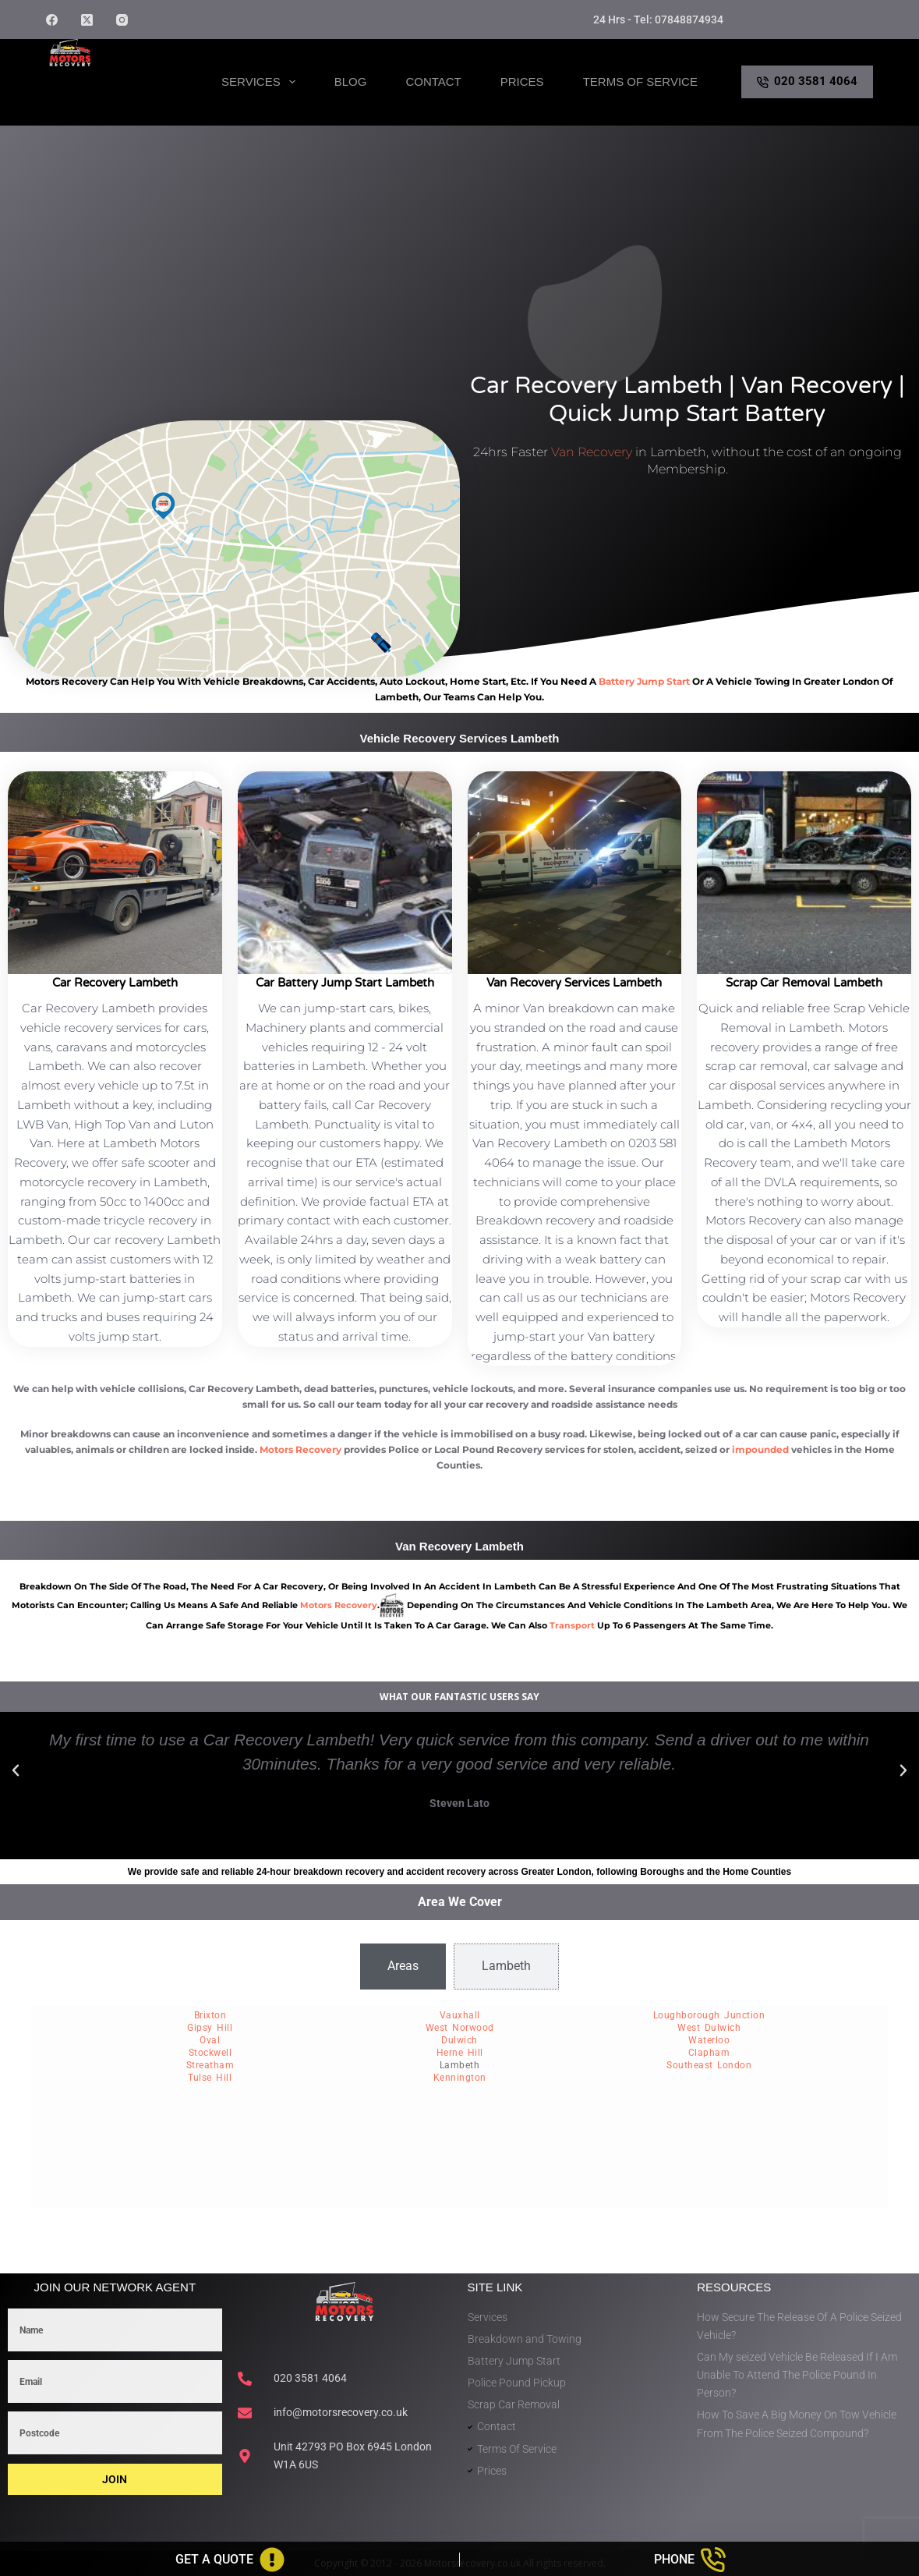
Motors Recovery (300, 1449)
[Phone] (689, 2559)
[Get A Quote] (229, 2559)
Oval (210, 2040)
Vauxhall (460, 2015)
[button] (15, 1770)
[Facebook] (52, 20)
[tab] (403, 1966)
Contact (433, 81)
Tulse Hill (210, 2077)
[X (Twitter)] (87, 20)
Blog (350, 81)
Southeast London (708, 2065)
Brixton (210, 2015)
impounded (760, 1449)
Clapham (709, 2052)
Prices (522, 81)
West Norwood (460, 2027)
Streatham (210, 2065)
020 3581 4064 (807, 81)
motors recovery (338, 1605)
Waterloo (709, 2040)
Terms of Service (640, 81)
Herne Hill (460, 2052)
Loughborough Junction (709, 2015)
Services (261, 82)
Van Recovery (591, 452)
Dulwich (459, 2040)
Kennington (459, 2077)
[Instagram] (122, 20)
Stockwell (210, 2052)
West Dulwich (709, 2027)
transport (572, 1625)
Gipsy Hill (209, 2027)
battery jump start (644, 681)
